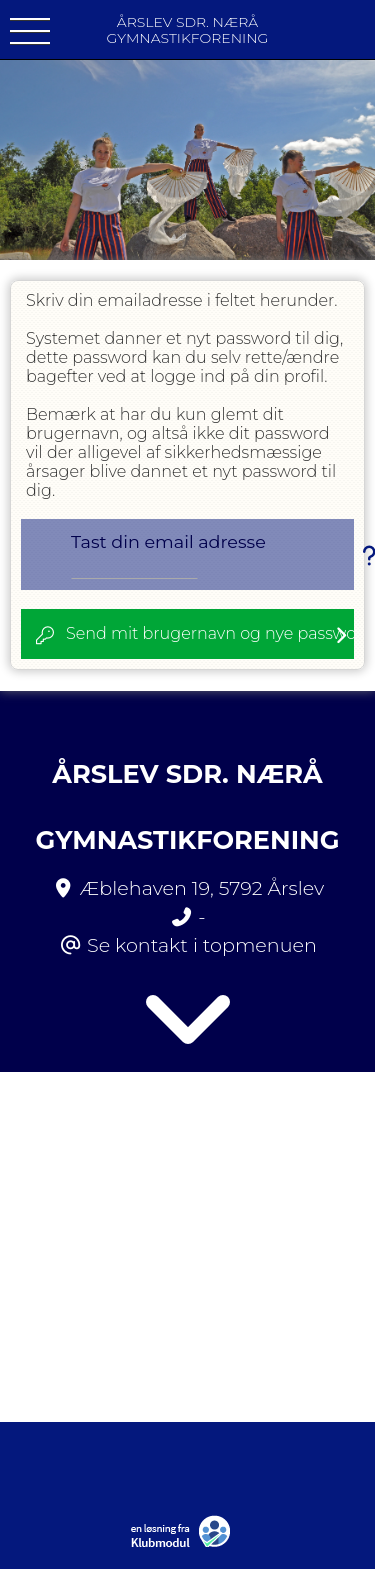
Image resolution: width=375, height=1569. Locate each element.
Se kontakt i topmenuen (202, 945)
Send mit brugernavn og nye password (210, 633)
